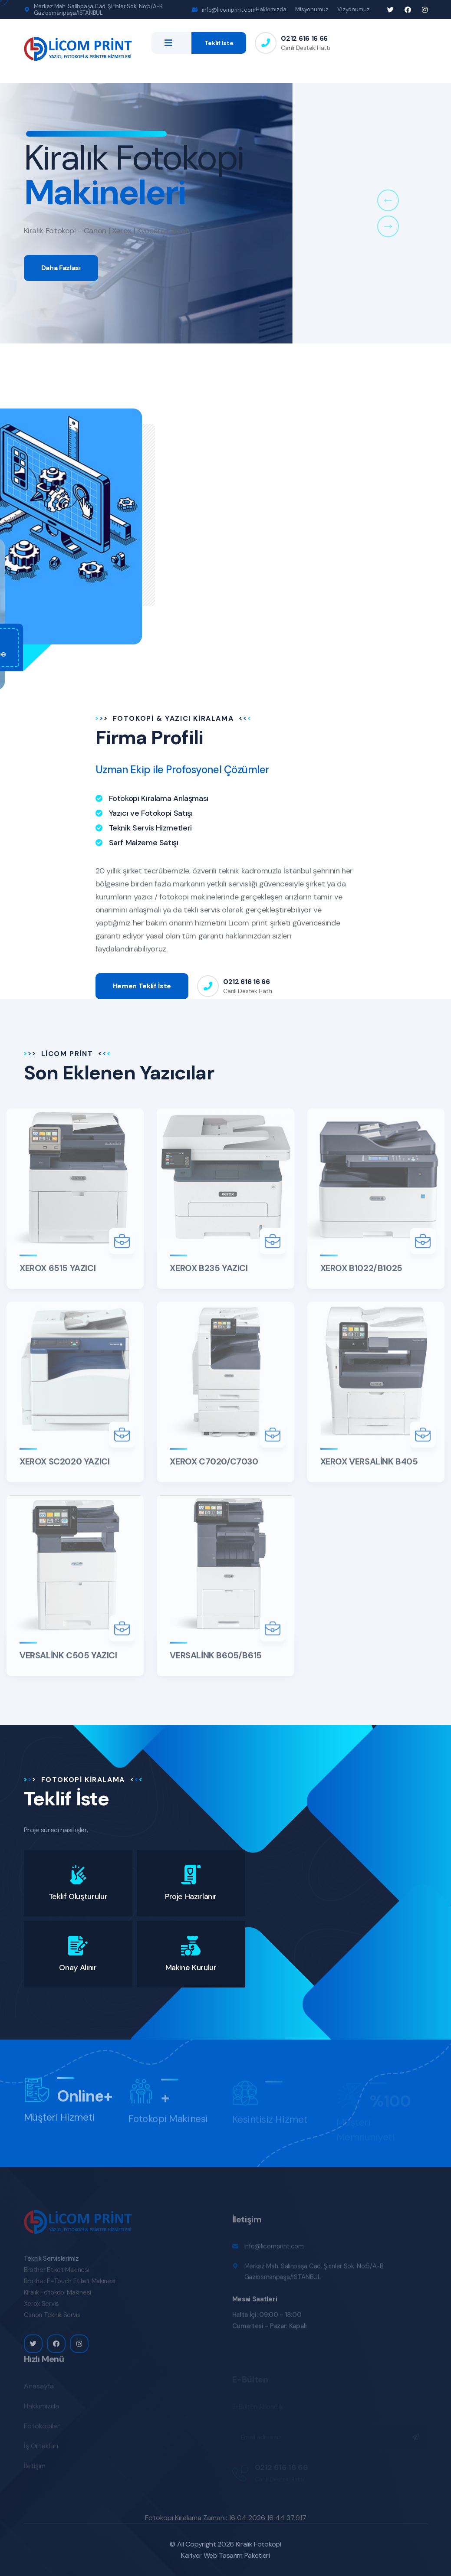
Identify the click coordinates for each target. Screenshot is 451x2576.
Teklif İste (219, 43)
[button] (388, 200)
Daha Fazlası (61, 278)
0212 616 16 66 (304, 38)
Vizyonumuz (353, 9)
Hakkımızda (271, 9)
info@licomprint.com (228, 9)
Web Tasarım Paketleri (237, 2555)
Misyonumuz (312, 9)
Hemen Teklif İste (142, 986)
